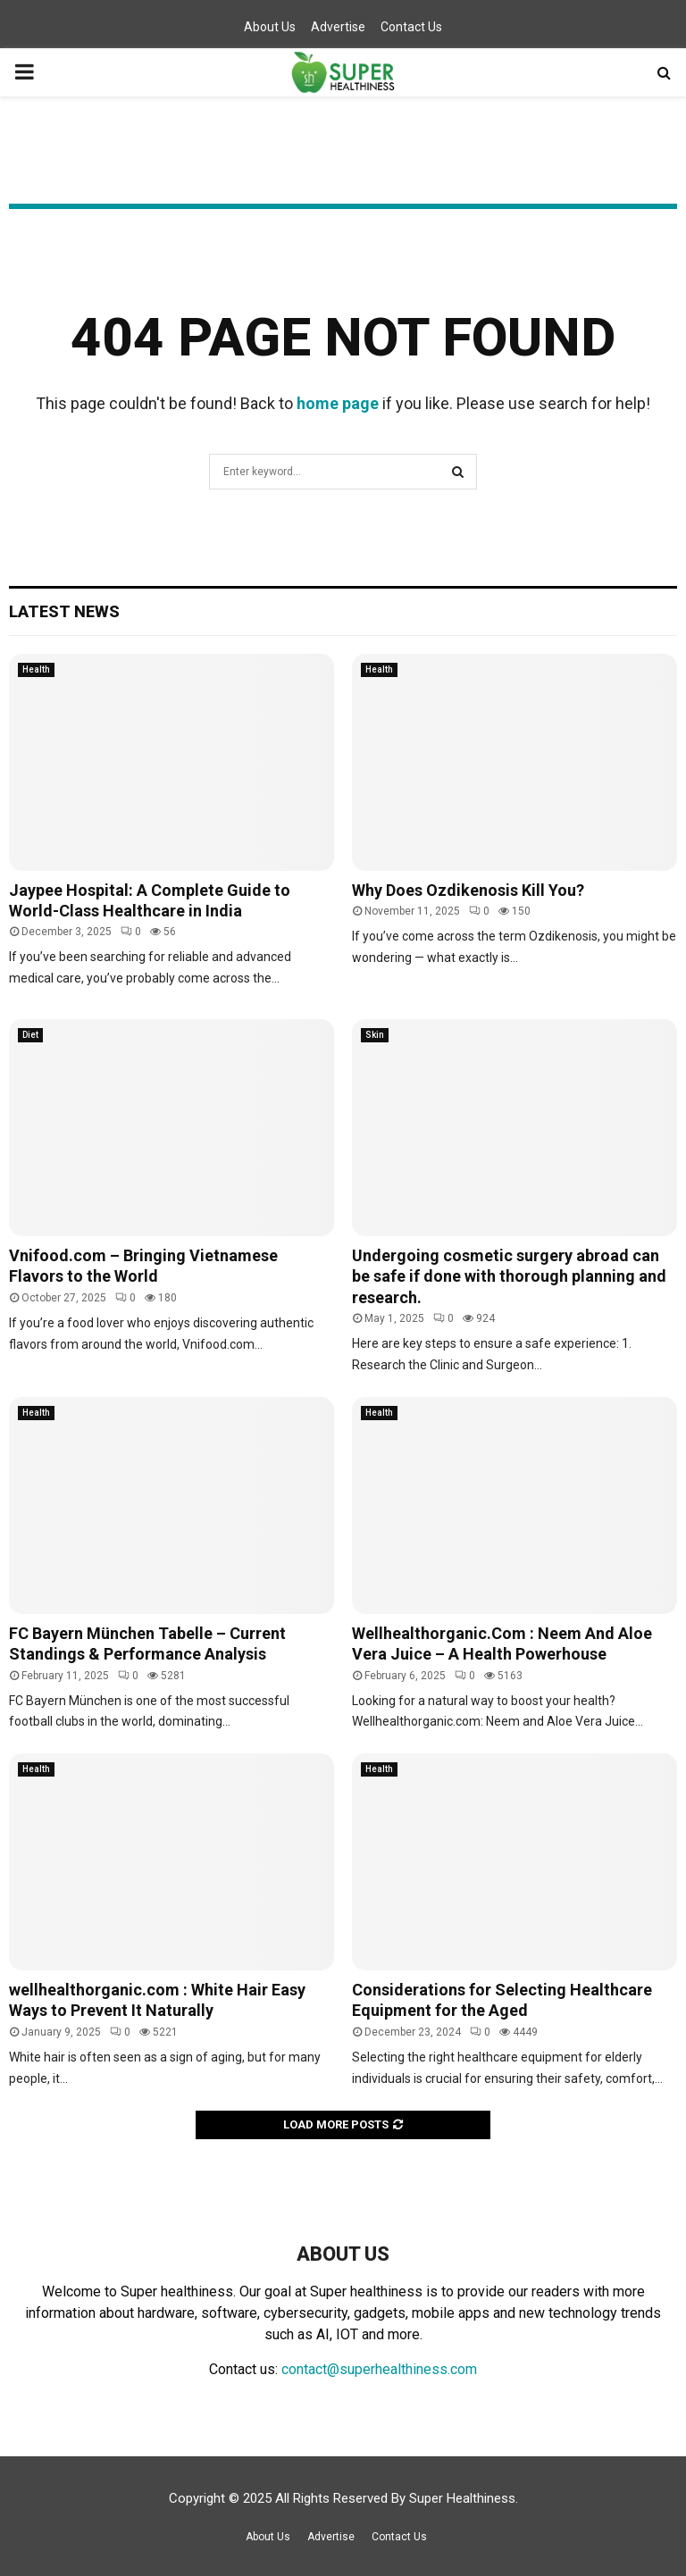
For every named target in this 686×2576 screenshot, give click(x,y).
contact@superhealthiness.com (379, 2369)
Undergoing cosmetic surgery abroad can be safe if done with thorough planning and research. (509, 1276)
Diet (30, 1035)
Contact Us (411, 27)
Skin (374, 1035)
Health (36, 669)
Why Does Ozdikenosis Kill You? (468, 890)
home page (338, 403)
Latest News (64, 611)
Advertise (338, 27)
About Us (270, 27)
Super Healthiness (462, 2498)
